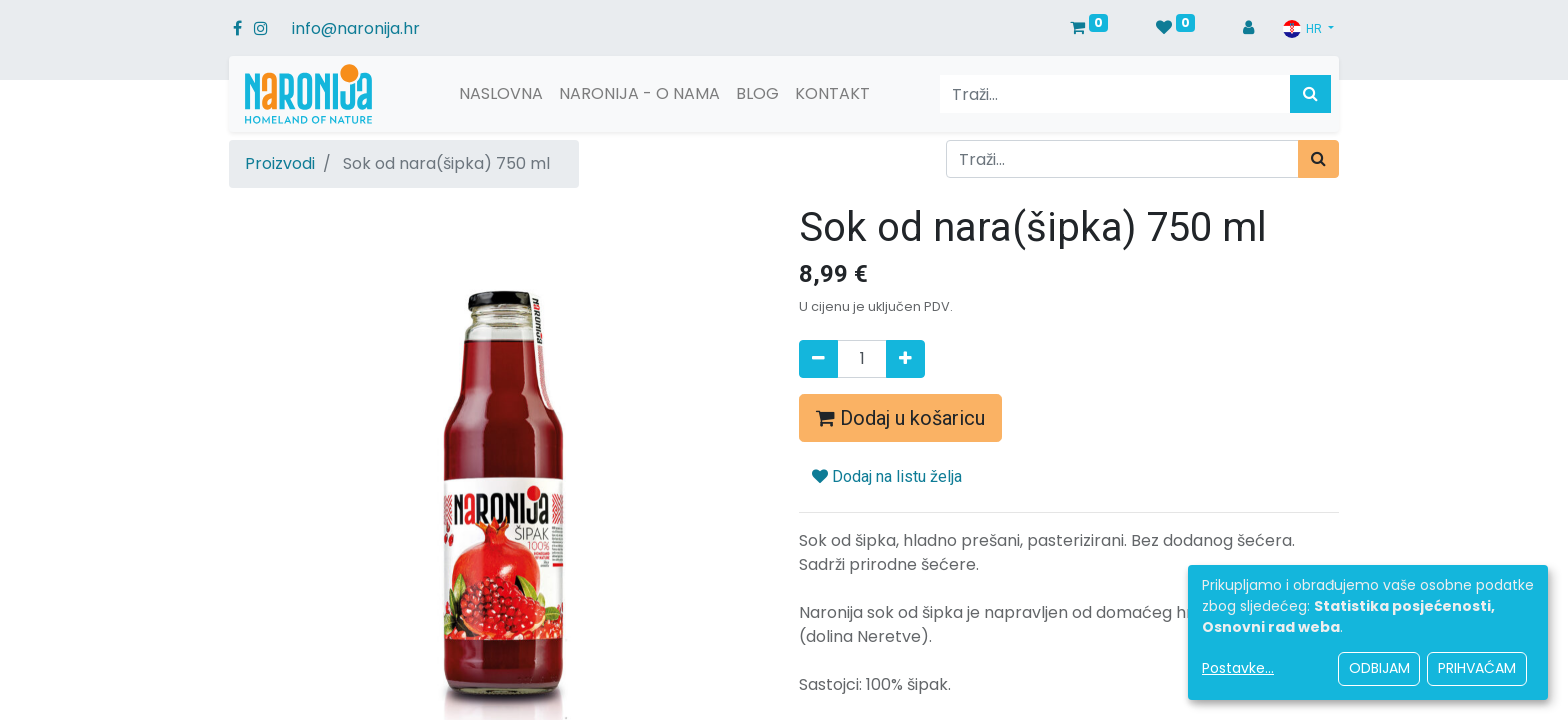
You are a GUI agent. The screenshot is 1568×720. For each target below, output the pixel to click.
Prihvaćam (1477, 668)
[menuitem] (501, 94)
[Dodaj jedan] (905, 359)
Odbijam (1379, 668)
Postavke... (1238, 668)
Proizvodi (280, 163)
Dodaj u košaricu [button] (900, 418)
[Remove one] (818, 359)
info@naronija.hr (356, 28)
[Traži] (1310, 94)
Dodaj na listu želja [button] (887, 476)
